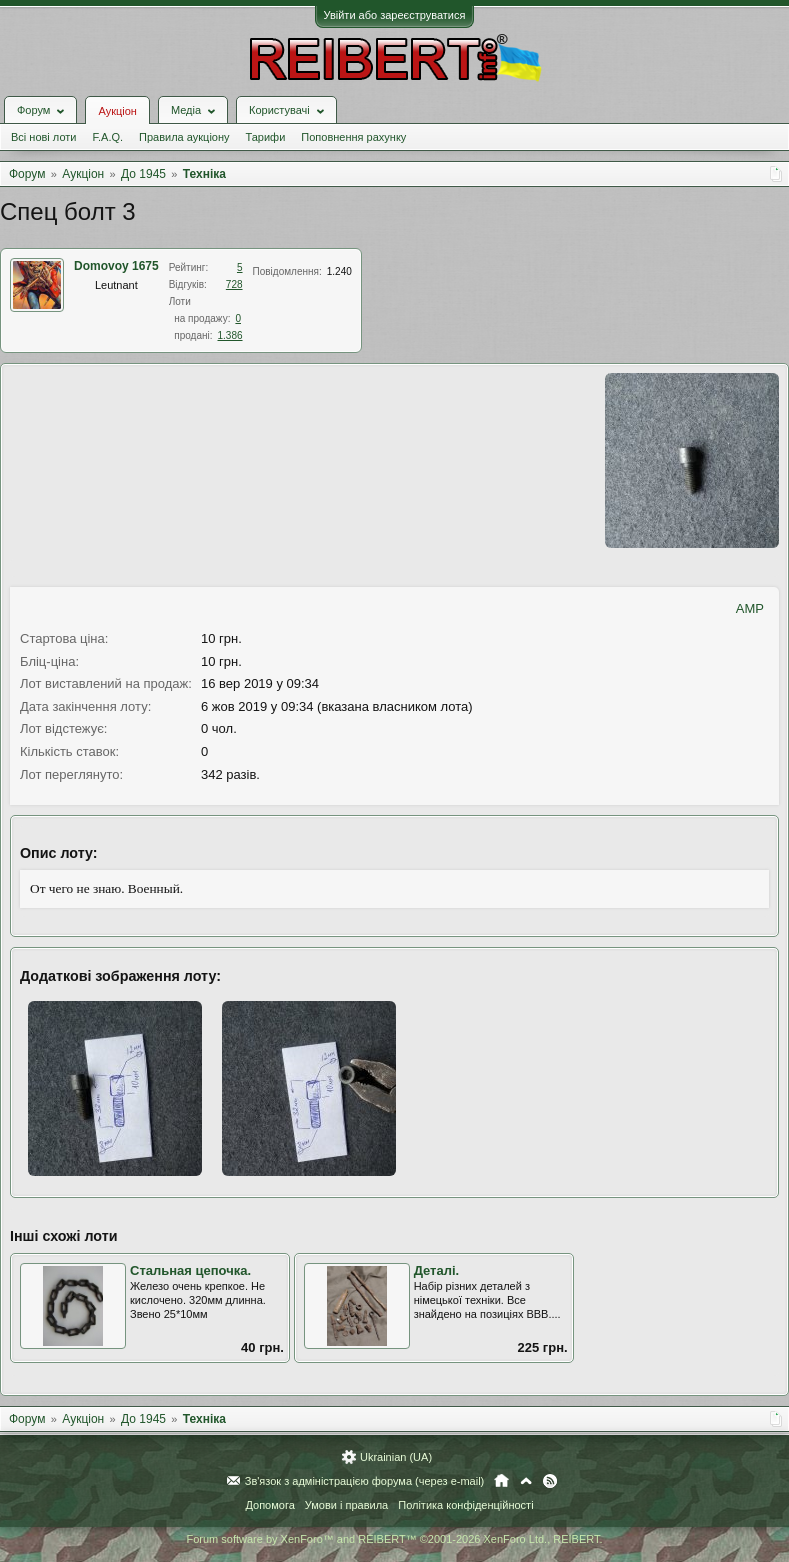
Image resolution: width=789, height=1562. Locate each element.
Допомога (269, 1505)
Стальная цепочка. (190, 1270)
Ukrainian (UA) (396, 1457)
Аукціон (117, 111)
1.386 (230, 335)
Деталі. (437, 1270)
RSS (550, 1481)
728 (234, 284)
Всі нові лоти (43, 137)
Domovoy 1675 (116, 266)
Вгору (526, 1481)
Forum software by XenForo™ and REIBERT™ (394, 1539)
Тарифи (266, 137)
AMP (750, 608)
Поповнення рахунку (353, 137)
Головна (501, 1481)
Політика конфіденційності (465, 1505)
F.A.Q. (107, 137)
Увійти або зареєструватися (395, 15)
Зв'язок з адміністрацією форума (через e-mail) (365, 1481)
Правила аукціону (184, 137)
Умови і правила (346, 1505)
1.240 (339, 271)
